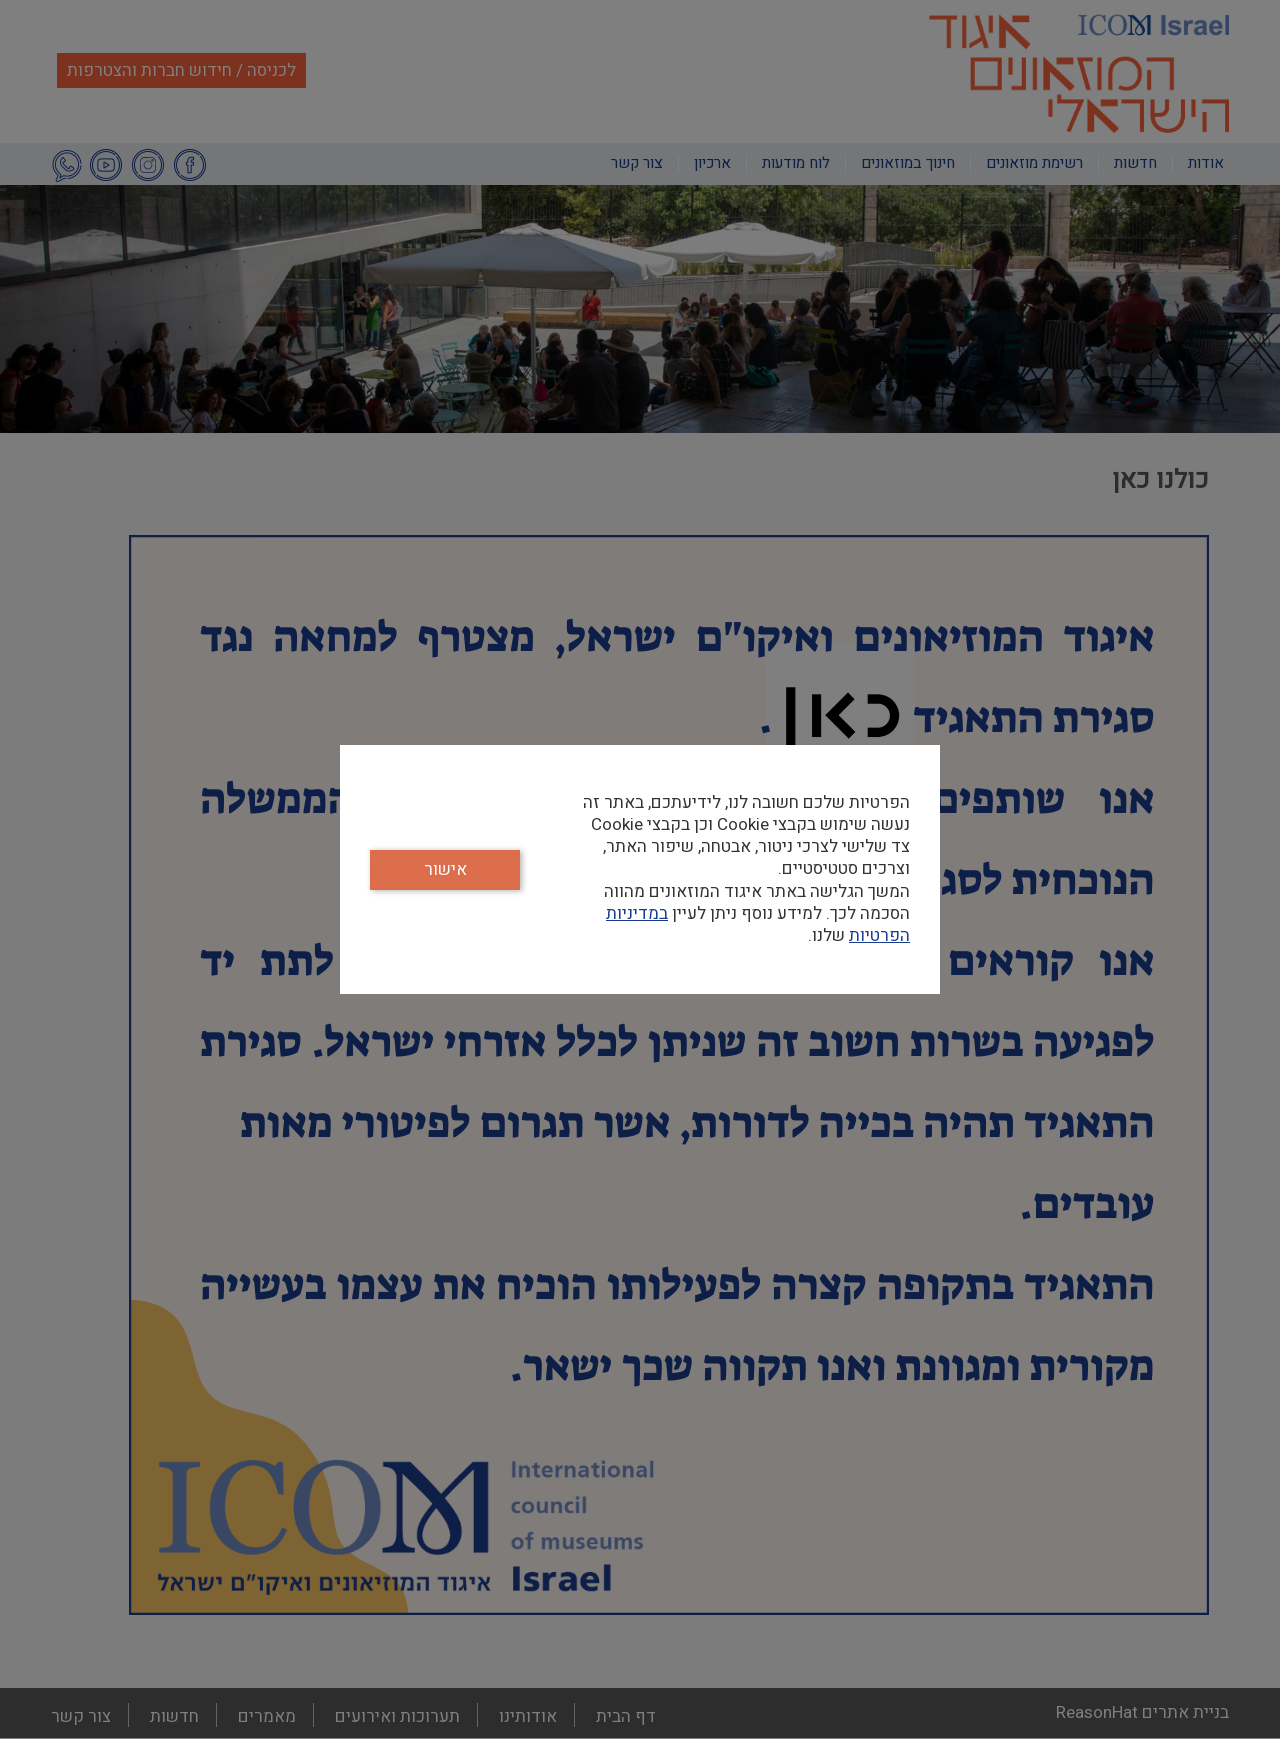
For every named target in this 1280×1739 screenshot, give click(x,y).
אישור (445, 869)
